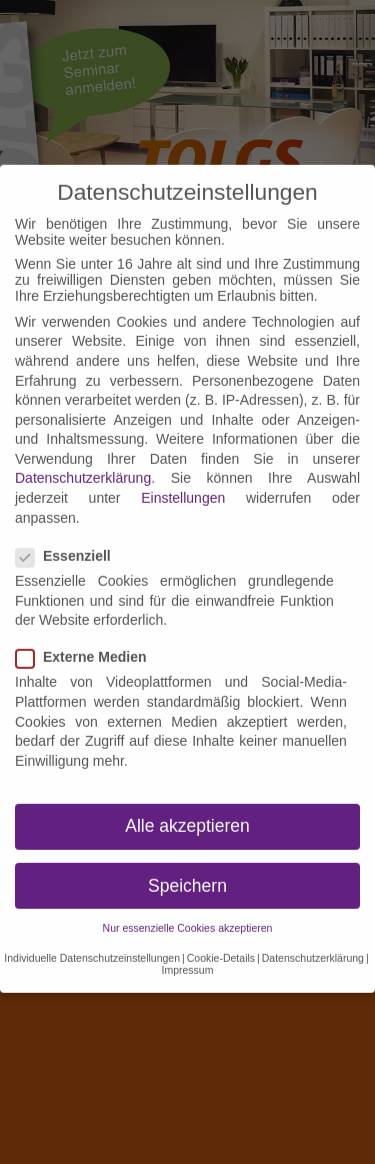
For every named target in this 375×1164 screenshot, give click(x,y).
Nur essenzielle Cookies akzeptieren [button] (188, 907)
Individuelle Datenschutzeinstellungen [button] (92, 937)
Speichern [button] (187, 865)
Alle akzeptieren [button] (187, 806)
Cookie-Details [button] (221, 937)
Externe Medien (87, 636)
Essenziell (69, 535)
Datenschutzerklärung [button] (313, 937)
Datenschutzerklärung (83, 458)
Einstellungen (183, 477)
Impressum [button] (188, 949)
